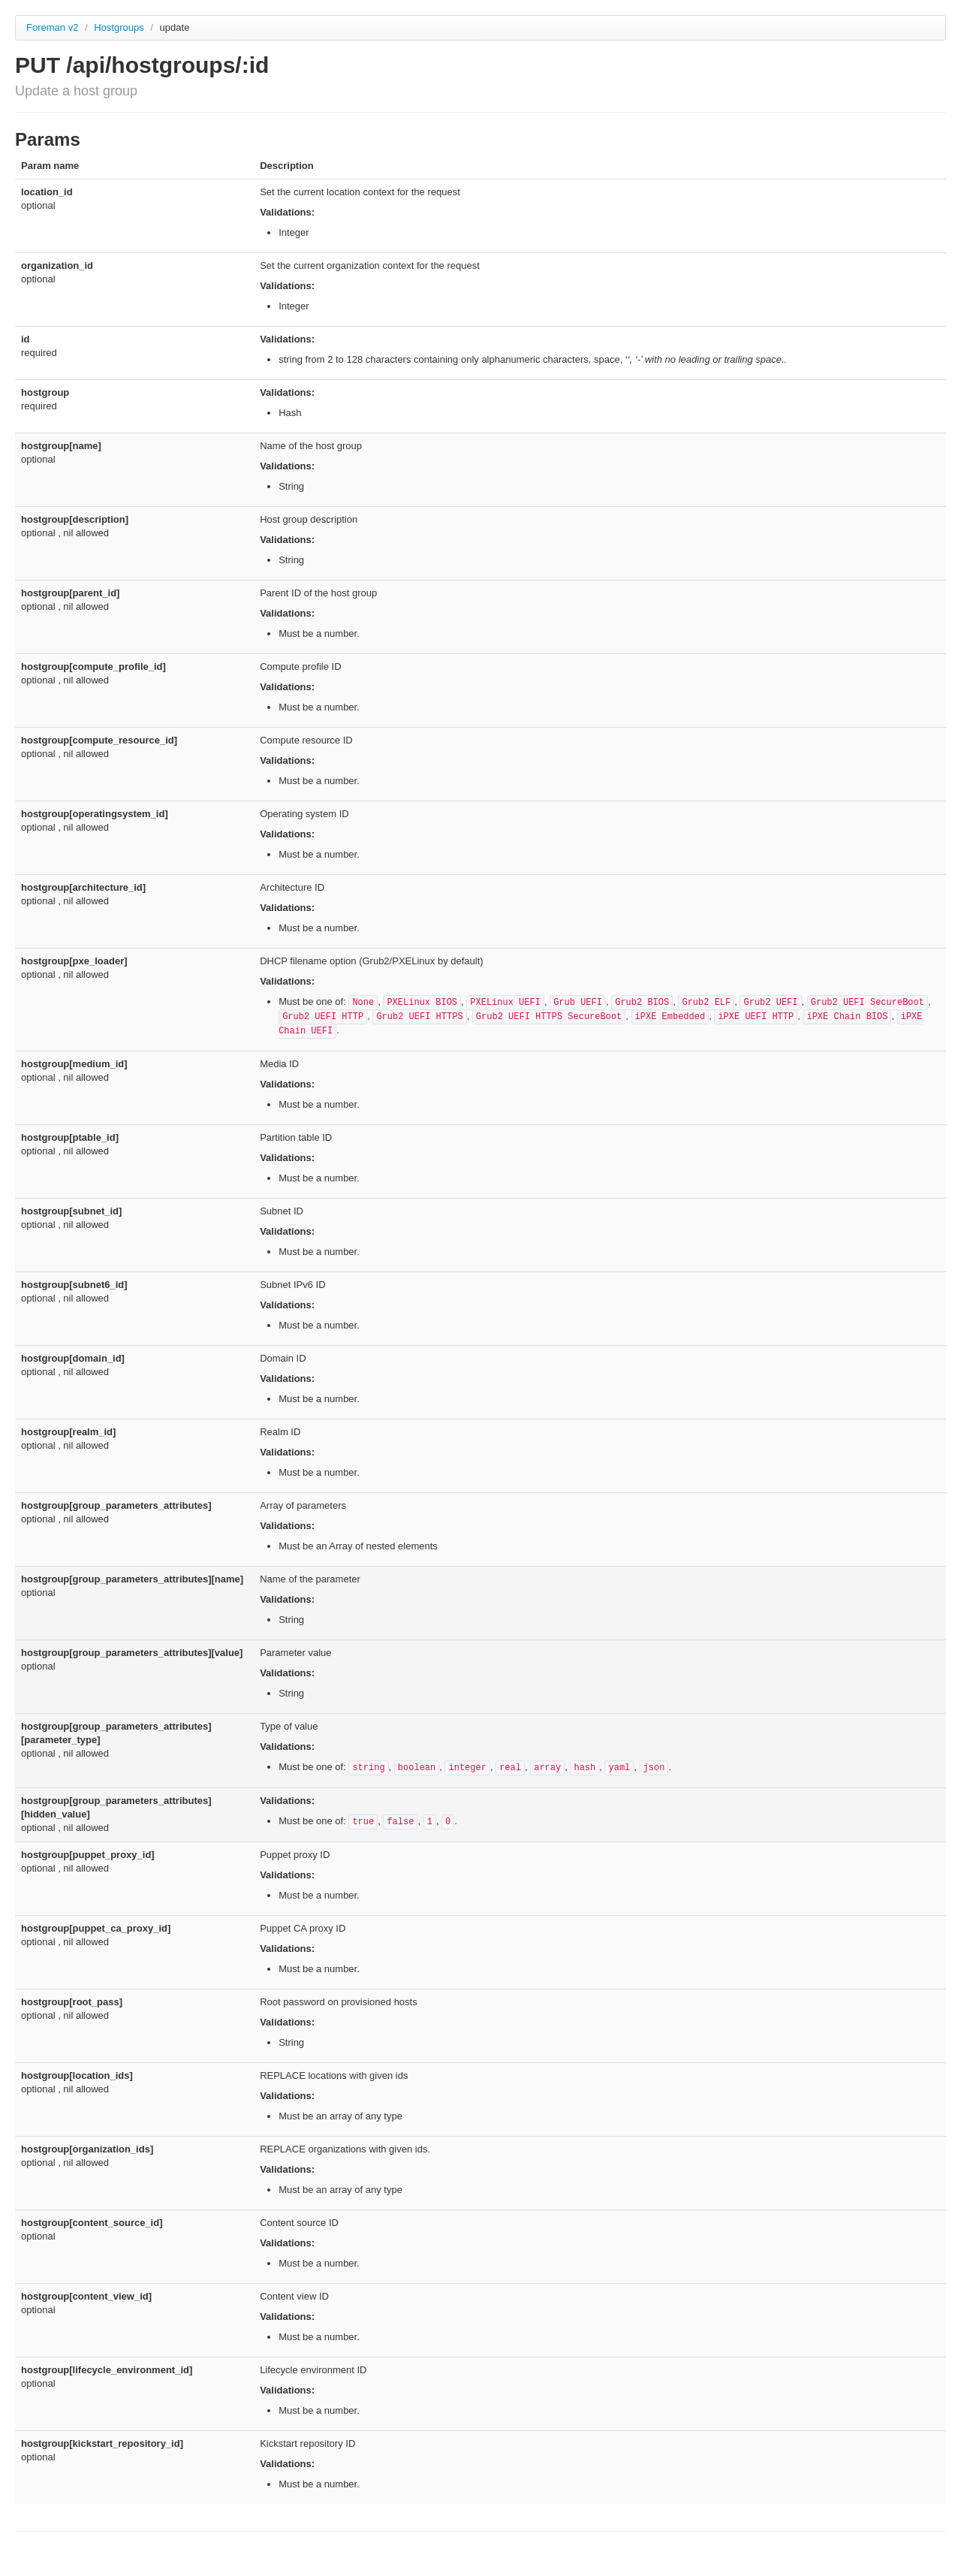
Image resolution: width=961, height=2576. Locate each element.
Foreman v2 (52, 27)
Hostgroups (120, 27)
